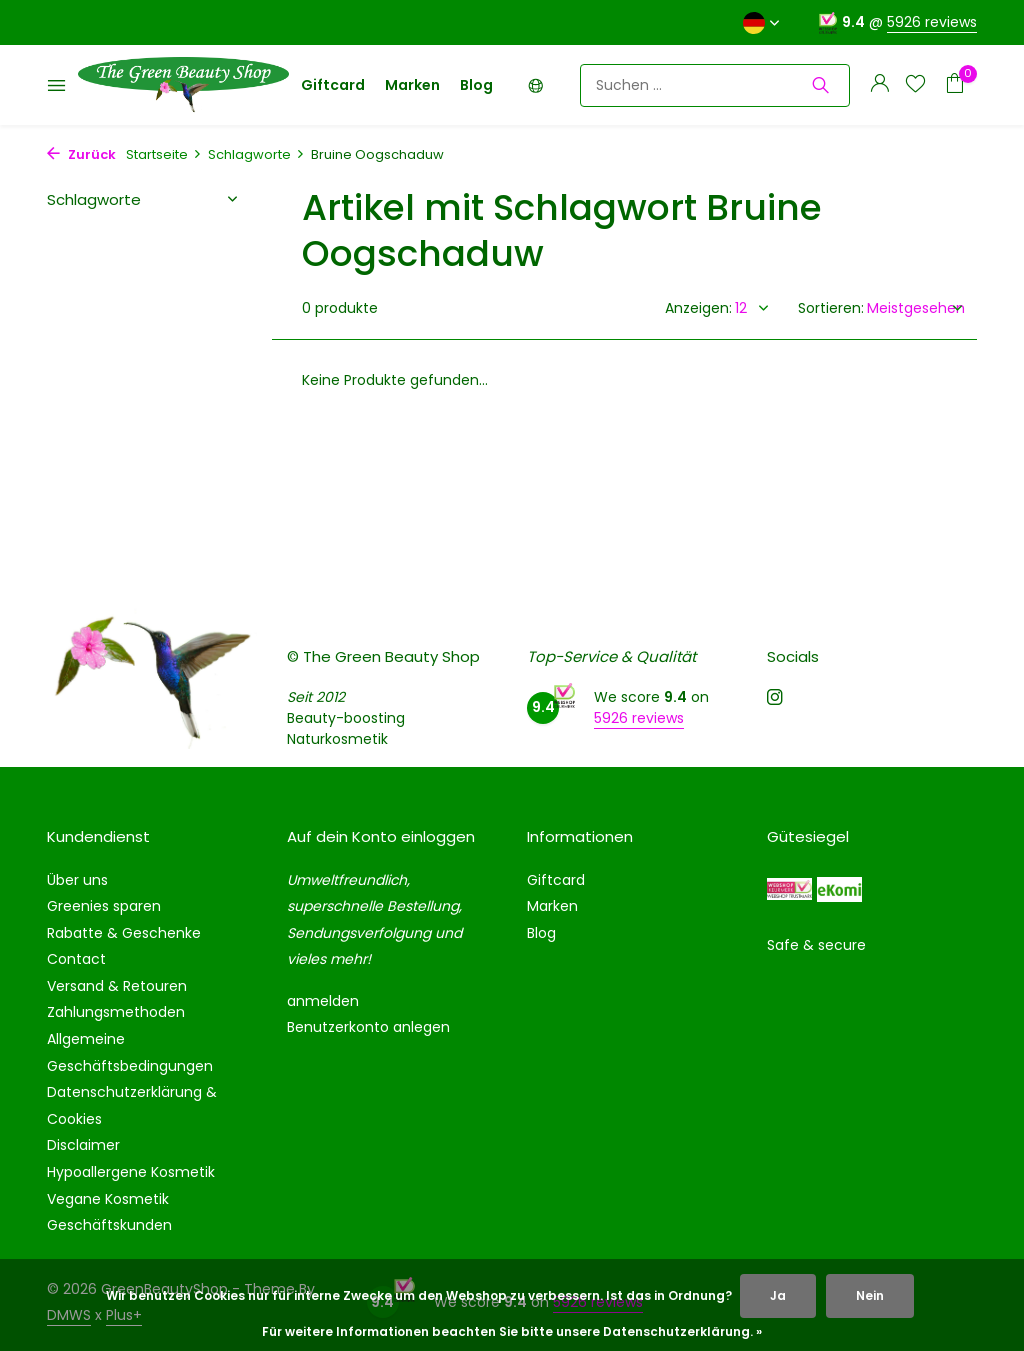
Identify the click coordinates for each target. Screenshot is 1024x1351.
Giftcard (333, 85)
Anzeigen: (698, 308)
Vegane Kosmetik (108, 1199)
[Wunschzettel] (915, 85)
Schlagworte (256, 154)
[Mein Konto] (879, 85)
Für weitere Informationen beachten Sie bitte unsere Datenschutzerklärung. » (512, 1331)
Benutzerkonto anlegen (368, 1027)
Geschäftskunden (109, 1225)
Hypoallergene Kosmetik (131, 1172)
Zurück (81, 154)
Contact (76, 959)
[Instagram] (775, 699)
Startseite (164, 154)
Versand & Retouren (117, 986)
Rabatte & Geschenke (124, 933)
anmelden (323, 1001)
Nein (870, 1295)
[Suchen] (715, 85)
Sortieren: (831, 308)
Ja (778, 1295)
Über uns (77, 880)
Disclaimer (83, 1145)
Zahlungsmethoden (116, 1012)
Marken (412, 85)
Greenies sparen (104, 906)
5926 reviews (932, 22)
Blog (476, 85)
